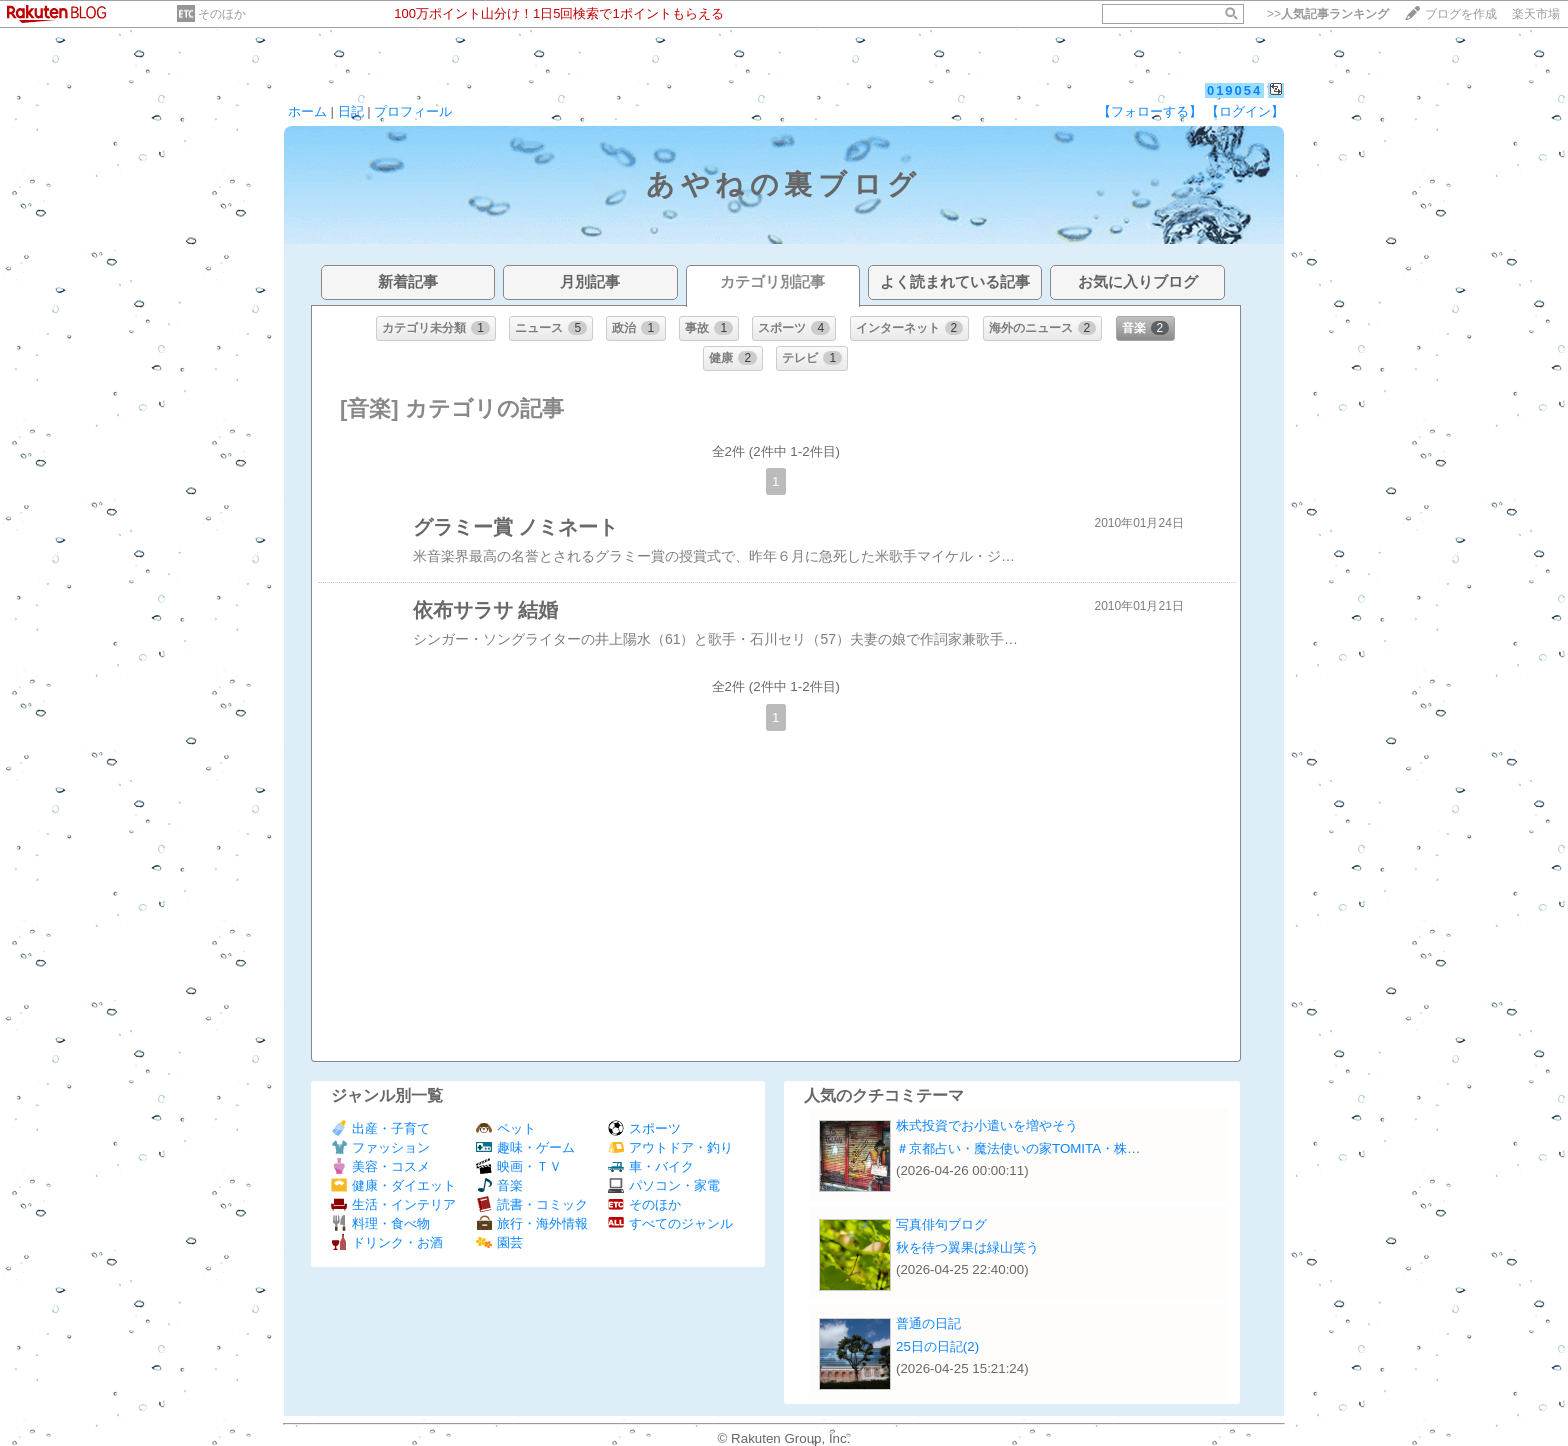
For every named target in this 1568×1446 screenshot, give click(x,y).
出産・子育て (380, 1128)
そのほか (222, 14)
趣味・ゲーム (525, 1147)
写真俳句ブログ (941, 1224)
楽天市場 (1536, 14)
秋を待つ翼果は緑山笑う (967, 1247)
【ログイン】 (1245, 111)
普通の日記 (928, 1323)
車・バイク (651, 1166)
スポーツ (644, 1128)
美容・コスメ (380, 1166)
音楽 (499, 1185)
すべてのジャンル (670, 1223)
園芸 (499, 1242)
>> (1328, 14)
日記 (351, 111)
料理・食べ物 (380, 1223)
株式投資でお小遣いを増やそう (987, 1125)
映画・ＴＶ (519, 1166)
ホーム (307, 111)
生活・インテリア (393, 1204)
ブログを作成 (1461, 14)
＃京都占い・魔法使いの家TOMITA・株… (1018, 1148)
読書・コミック (532, 1204)
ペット (506, 1128)
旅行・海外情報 (532, 1223)
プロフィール (413, 111)
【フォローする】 (1150, 111)
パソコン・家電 (664, 1185)
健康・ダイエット (393, 1185)
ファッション (380, 1147)
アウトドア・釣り (670, 1147)
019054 (1234, 90)
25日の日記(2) (937, 1346)
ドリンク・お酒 (387, 1242)
